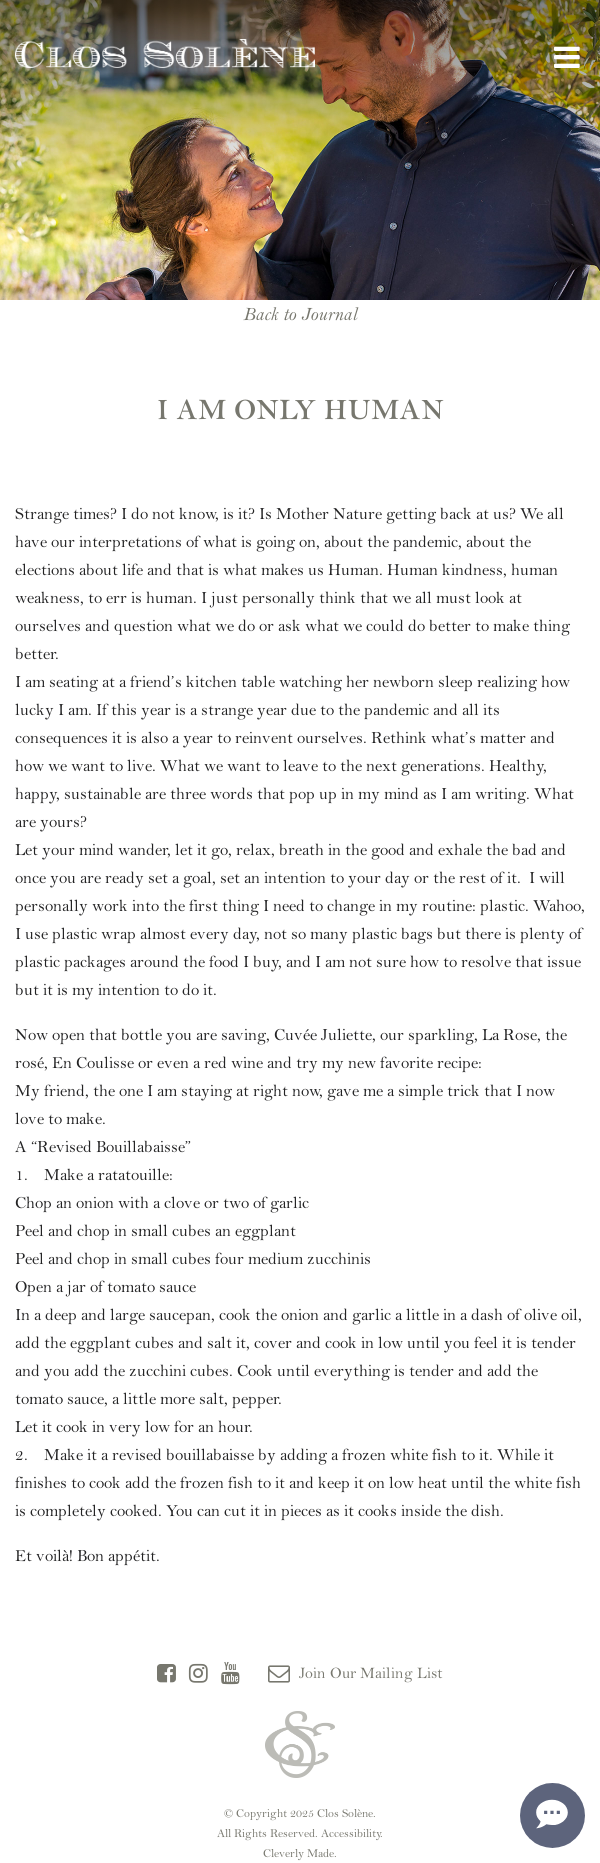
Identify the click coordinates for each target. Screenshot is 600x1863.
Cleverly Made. (300, 1853)
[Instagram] (198, 1674)
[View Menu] (567, 58)
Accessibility (351, 1833)
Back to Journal (300, 314)
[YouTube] (230, 1674)
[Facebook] (166, 1674)
